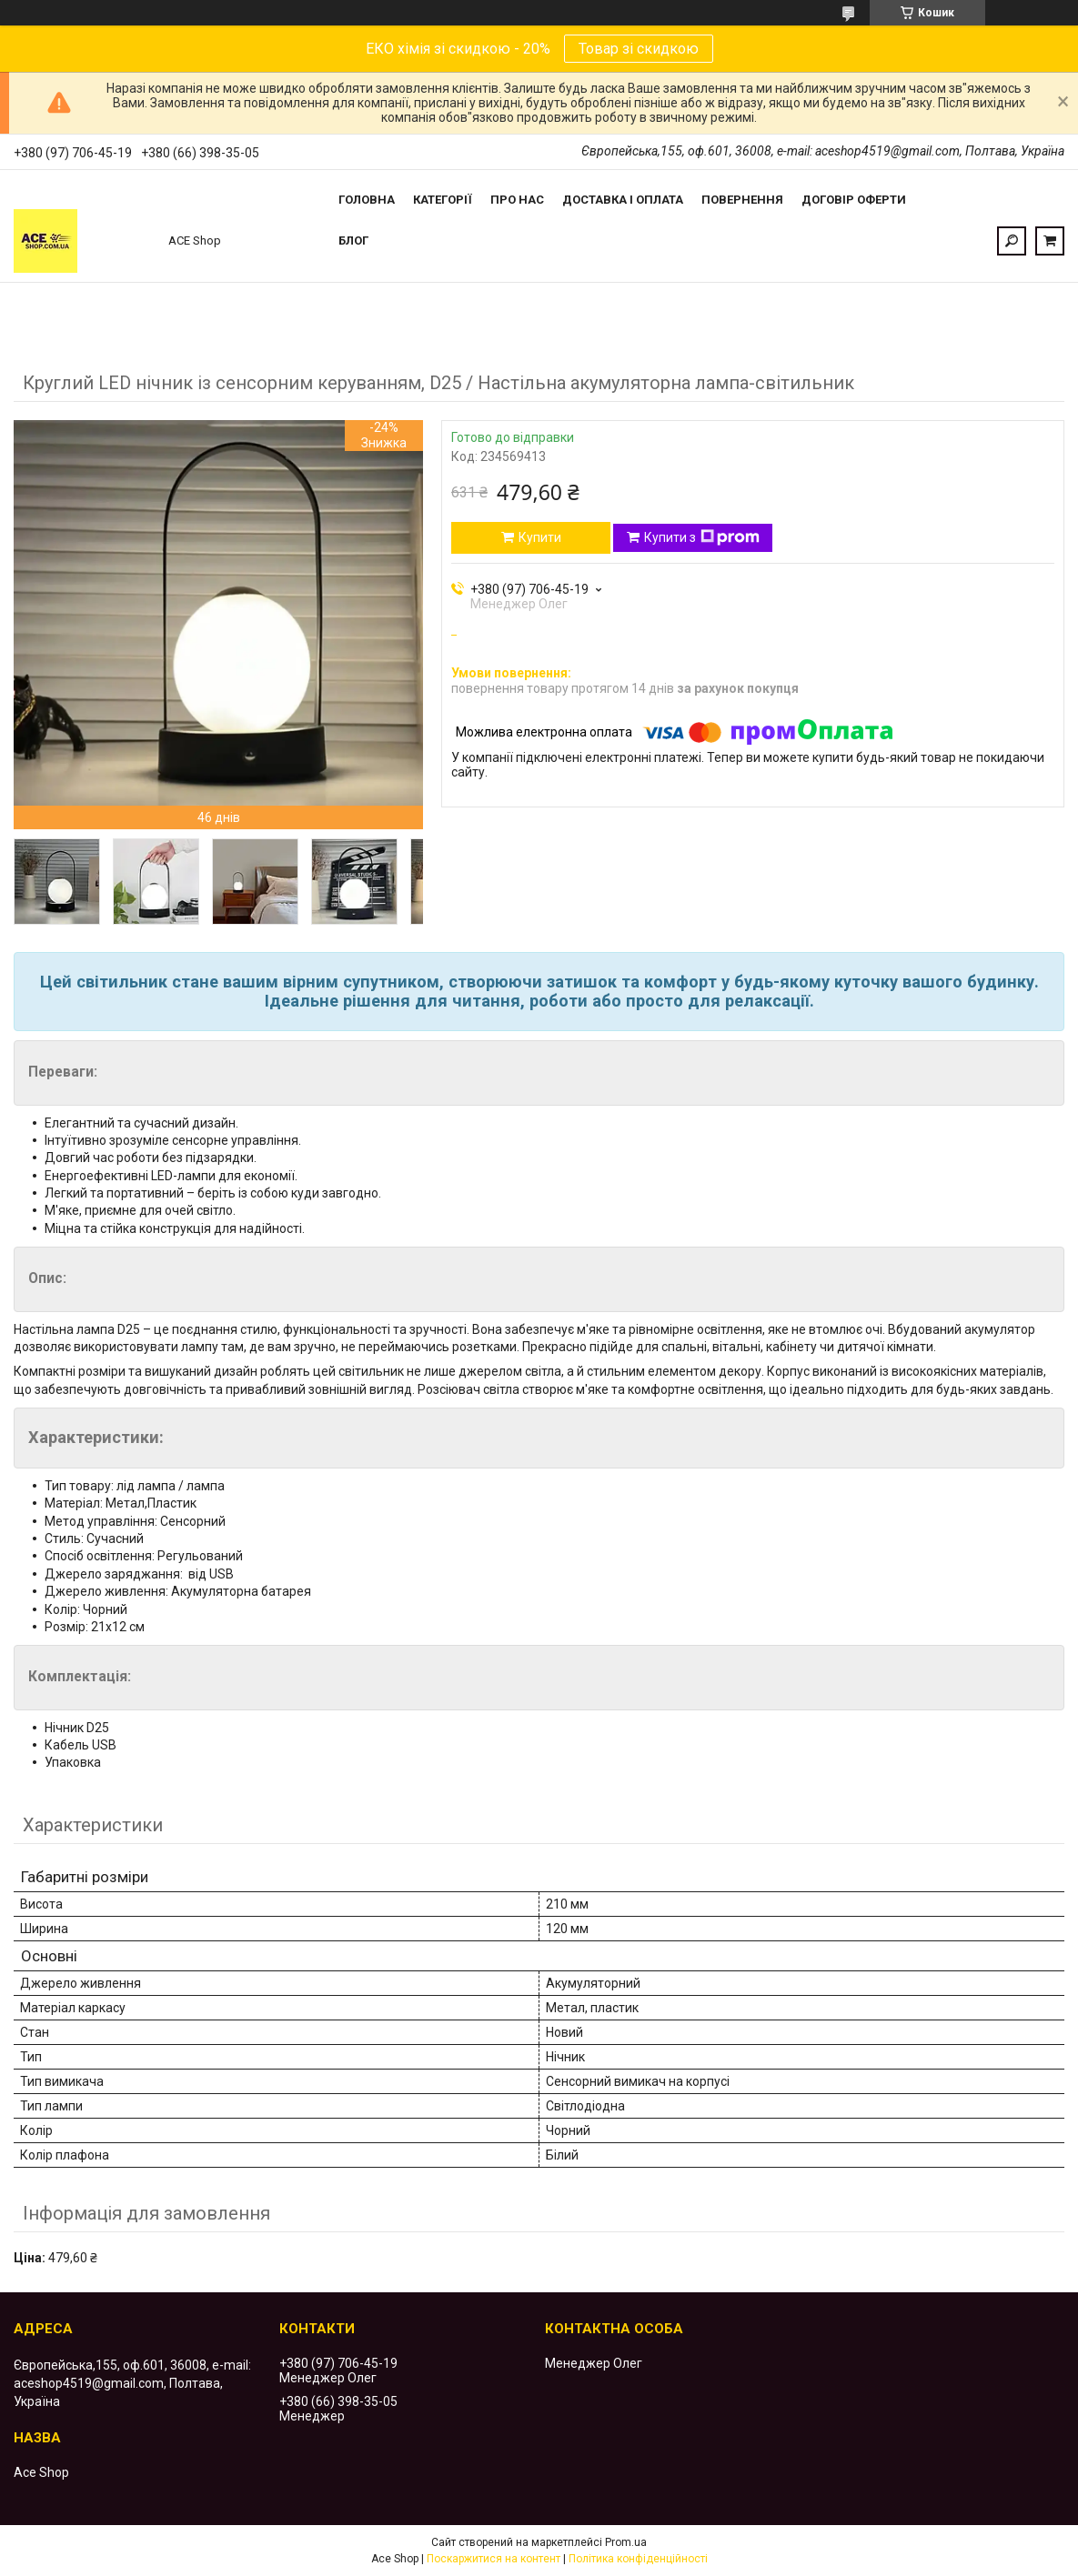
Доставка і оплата (622, 199)
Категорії (442, 199)
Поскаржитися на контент (493, 2558)
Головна (366, 199)
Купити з (702, 537)
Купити (540, 537)
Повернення (742, 199)
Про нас (517, 199)
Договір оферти (853, 199)
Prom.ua (626, 2542)
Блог (353, 240)
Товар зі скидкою (639, 48)
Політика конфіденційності (638, 2558)
